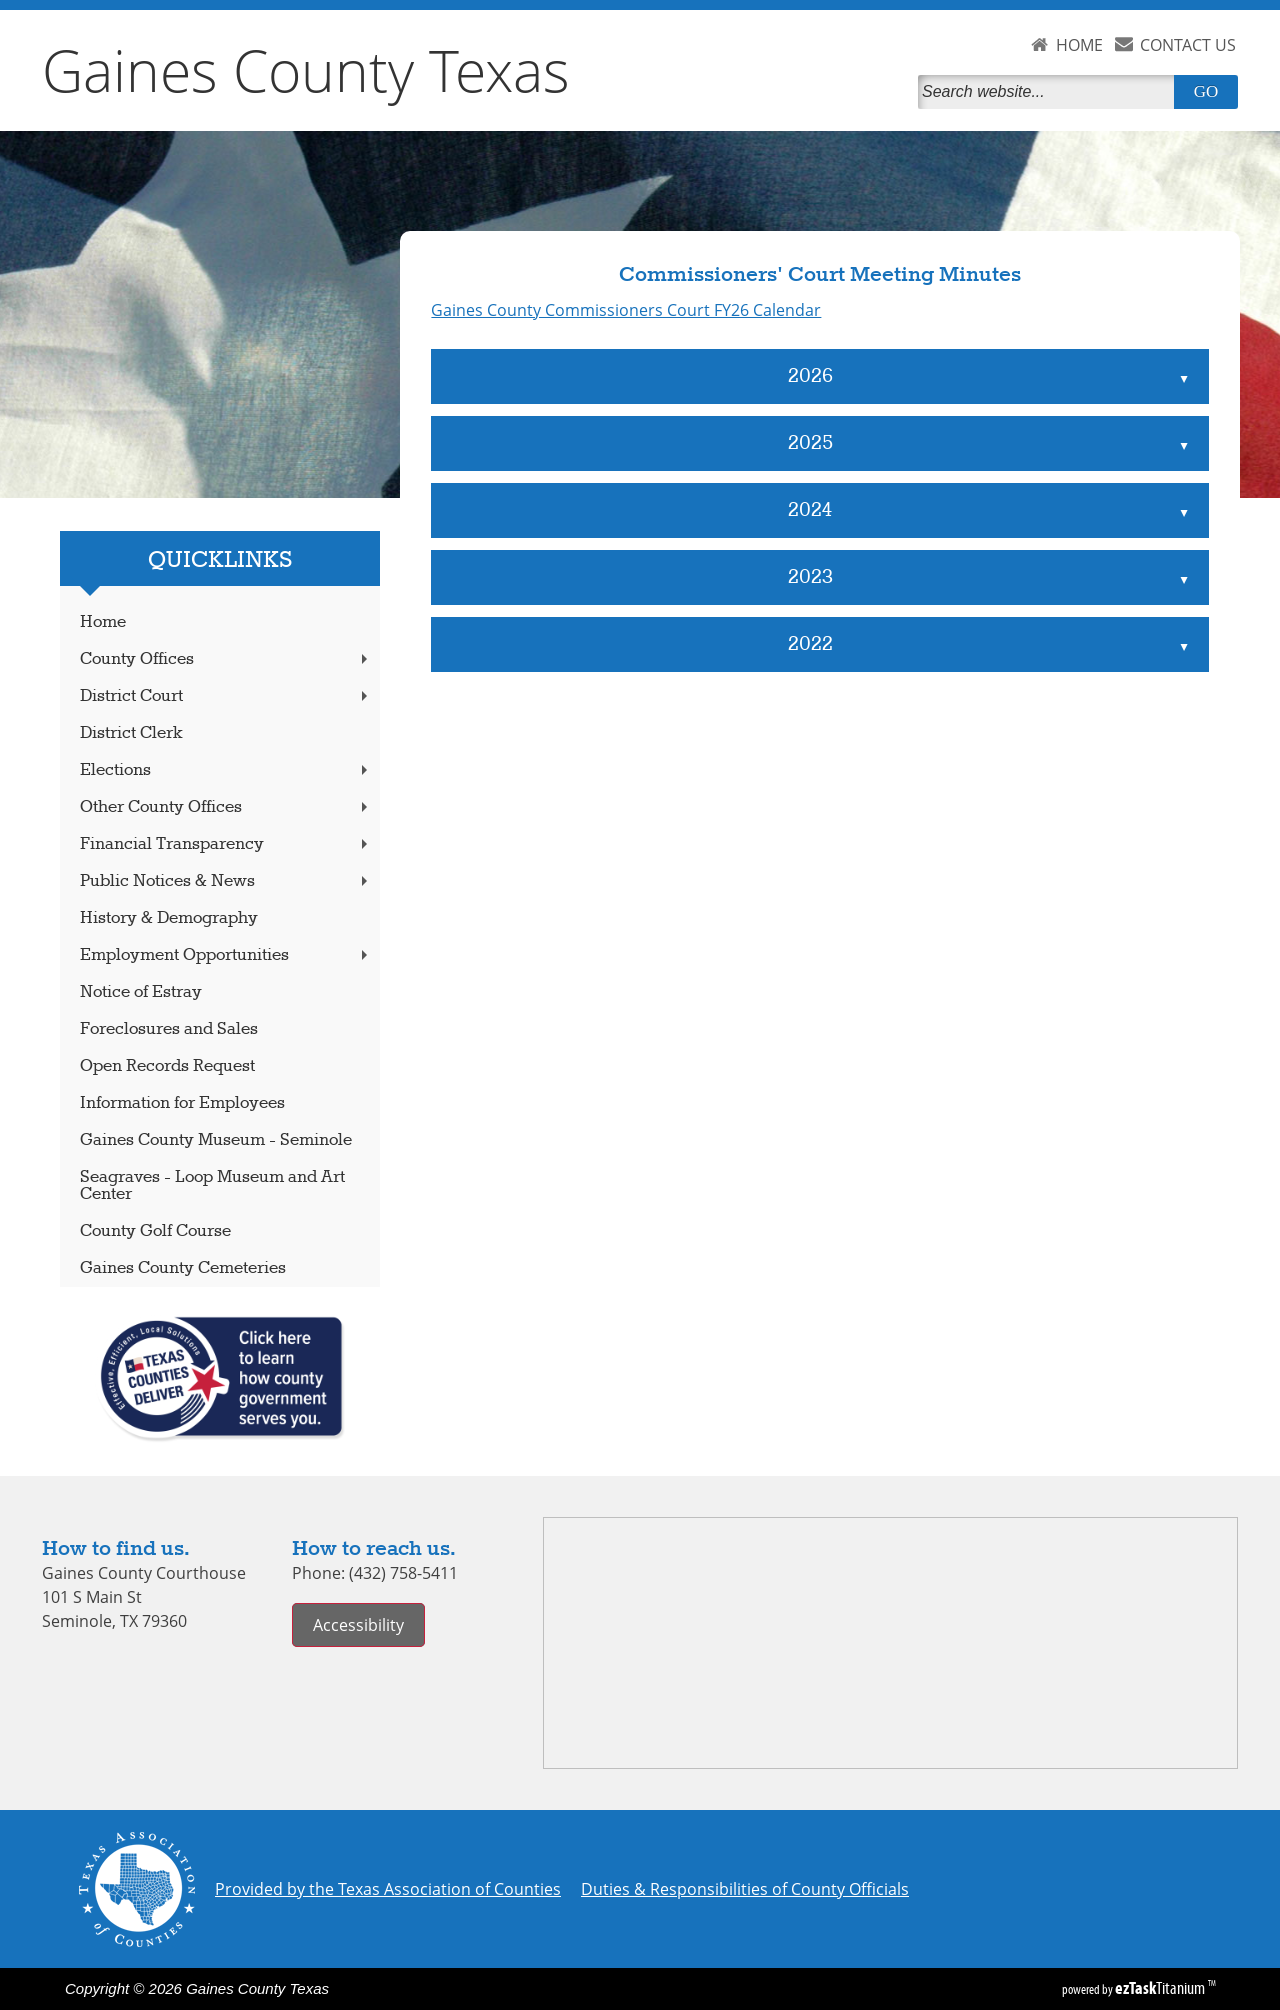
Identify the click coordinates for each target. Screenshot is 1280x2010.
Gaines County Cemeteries (183, 1268)
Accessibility (358, 1625)
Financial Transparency (226, 844)
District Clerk (131, 733)
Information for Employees (182, 1103)
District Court (226, 696)
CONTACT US (1188, 45)
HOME (1079, 45)
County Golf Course (155, 1231)
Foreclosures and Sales (169, 1029)
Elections (226, 770)
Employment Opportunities (226, 955)
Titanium (1161, 1988)
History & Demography (169, 918)
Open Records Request (167, 1066)
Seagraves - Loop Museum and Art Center (212, 1186)
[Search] (1050, 92)
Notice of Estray (141, 992)
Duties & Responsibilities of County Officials (745, 1889)
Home (103, 622)
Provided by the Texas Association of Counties (388, 1889)
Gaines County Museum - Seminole (216, 1140)
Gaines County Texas (306, 70)
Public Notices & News (226, 881)
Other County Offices (226, 807)
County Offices (226, 659)
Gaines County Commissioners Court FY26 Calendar (626, 310)
